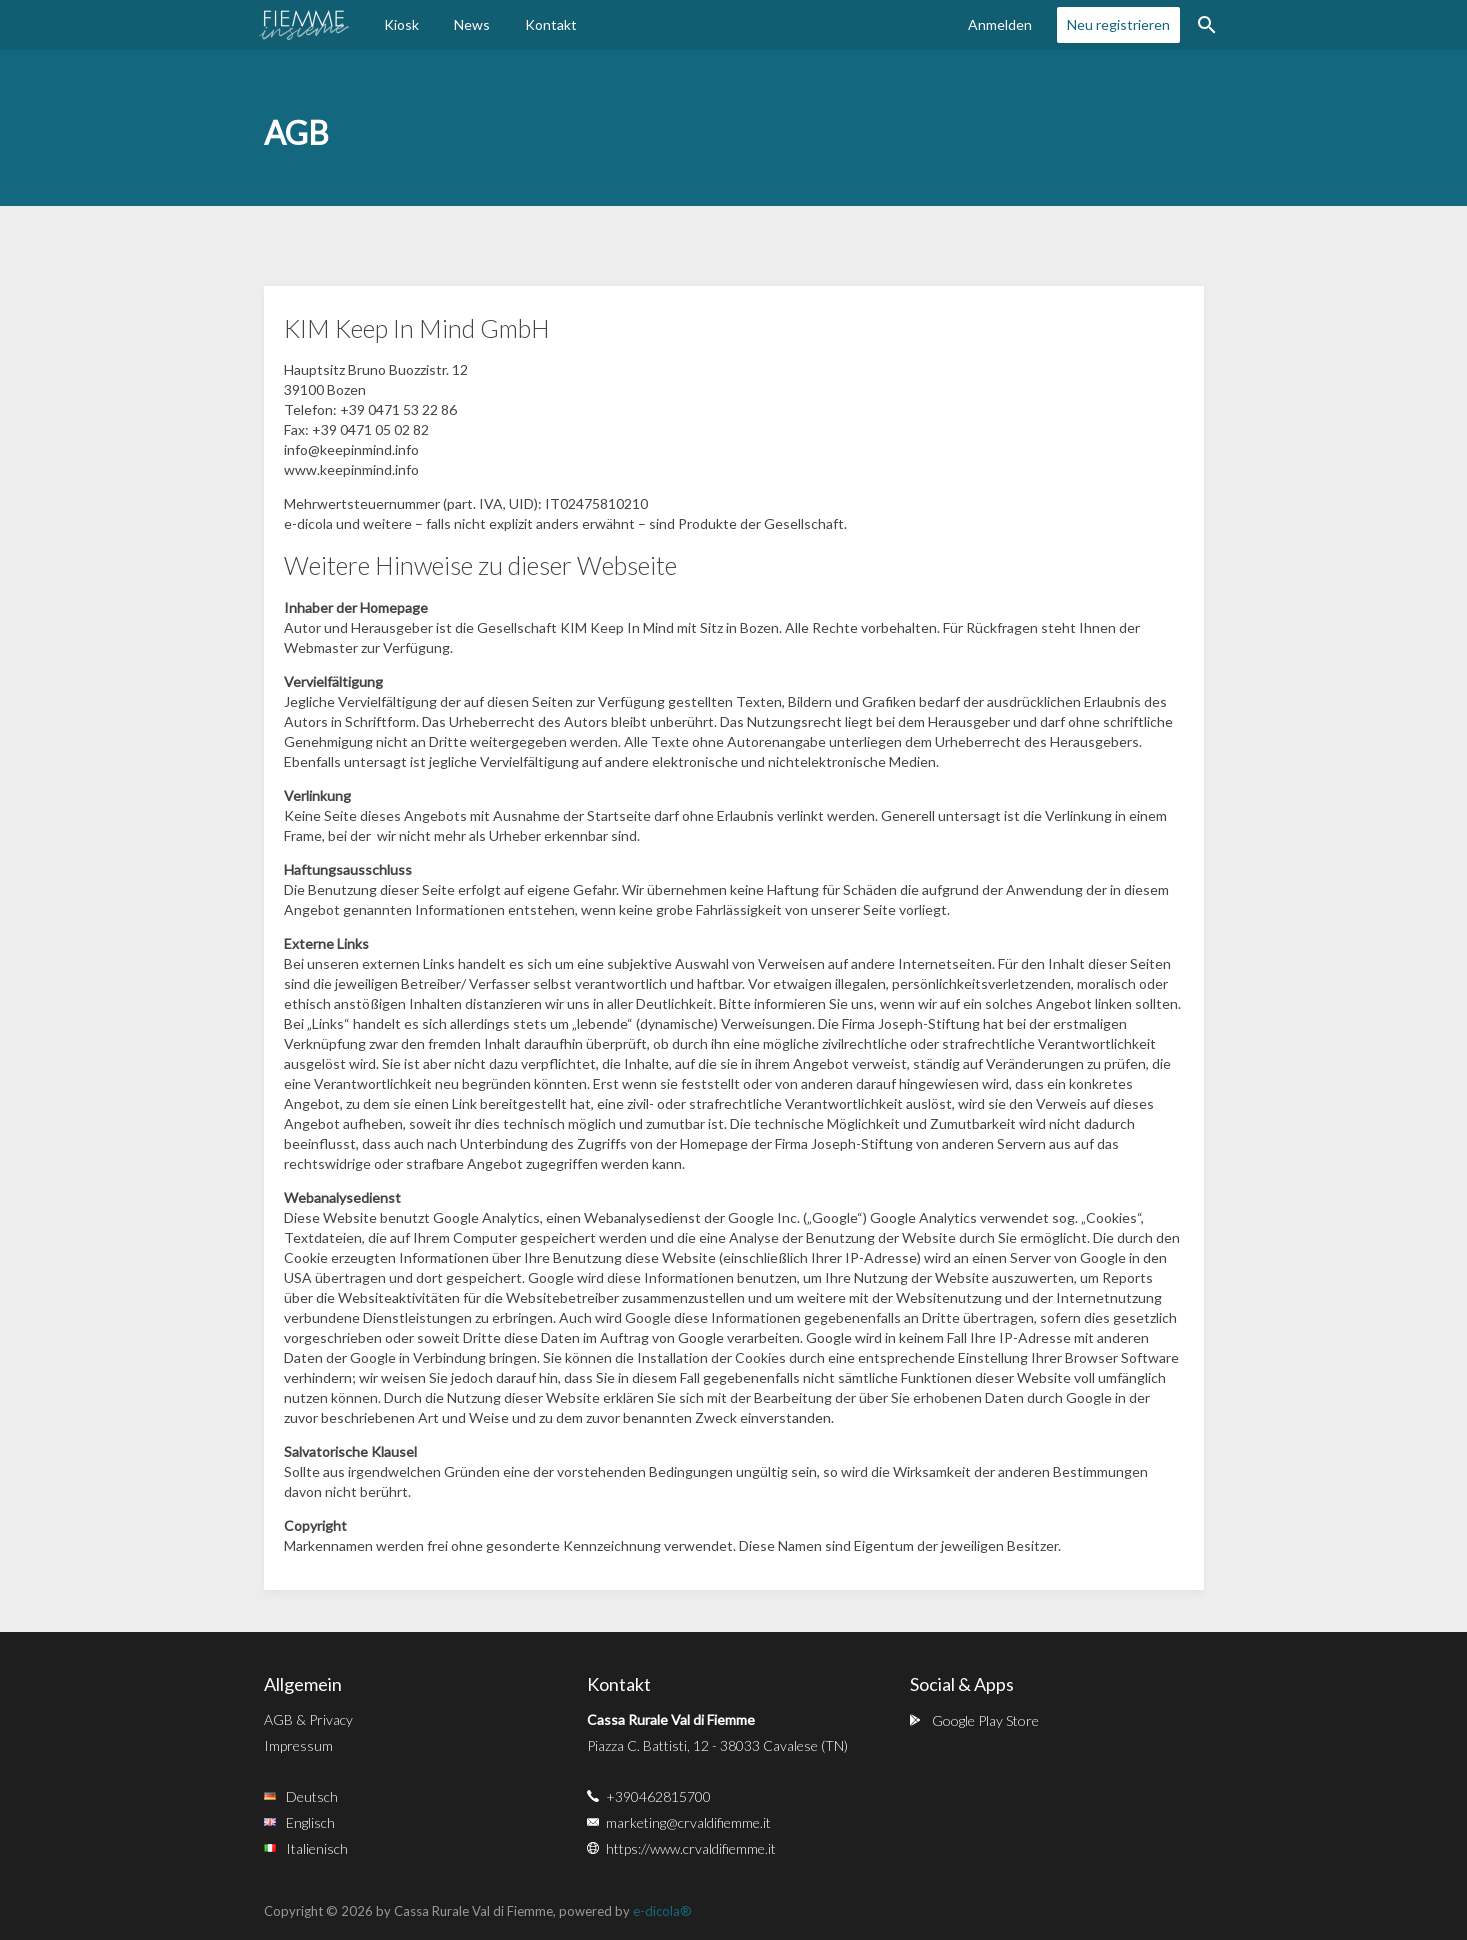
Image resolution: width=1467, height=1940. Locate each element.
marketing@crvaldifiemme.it (688, 1822)
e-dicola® (662, 1911)
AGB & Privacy (308, 1719)
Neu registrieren (1118, 24)
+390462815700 (658, 1796)
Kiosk (401, 24)
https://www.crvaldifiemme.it (691, 1848)
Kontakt (551, 24)
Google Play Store (985, 1720)
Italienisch (317, 1848)
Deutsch (312, 1796)
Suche (1207, 25)
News (472, 24)
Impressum (298, 1745)
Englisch (310, 1822)
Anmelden (1000, 24)
